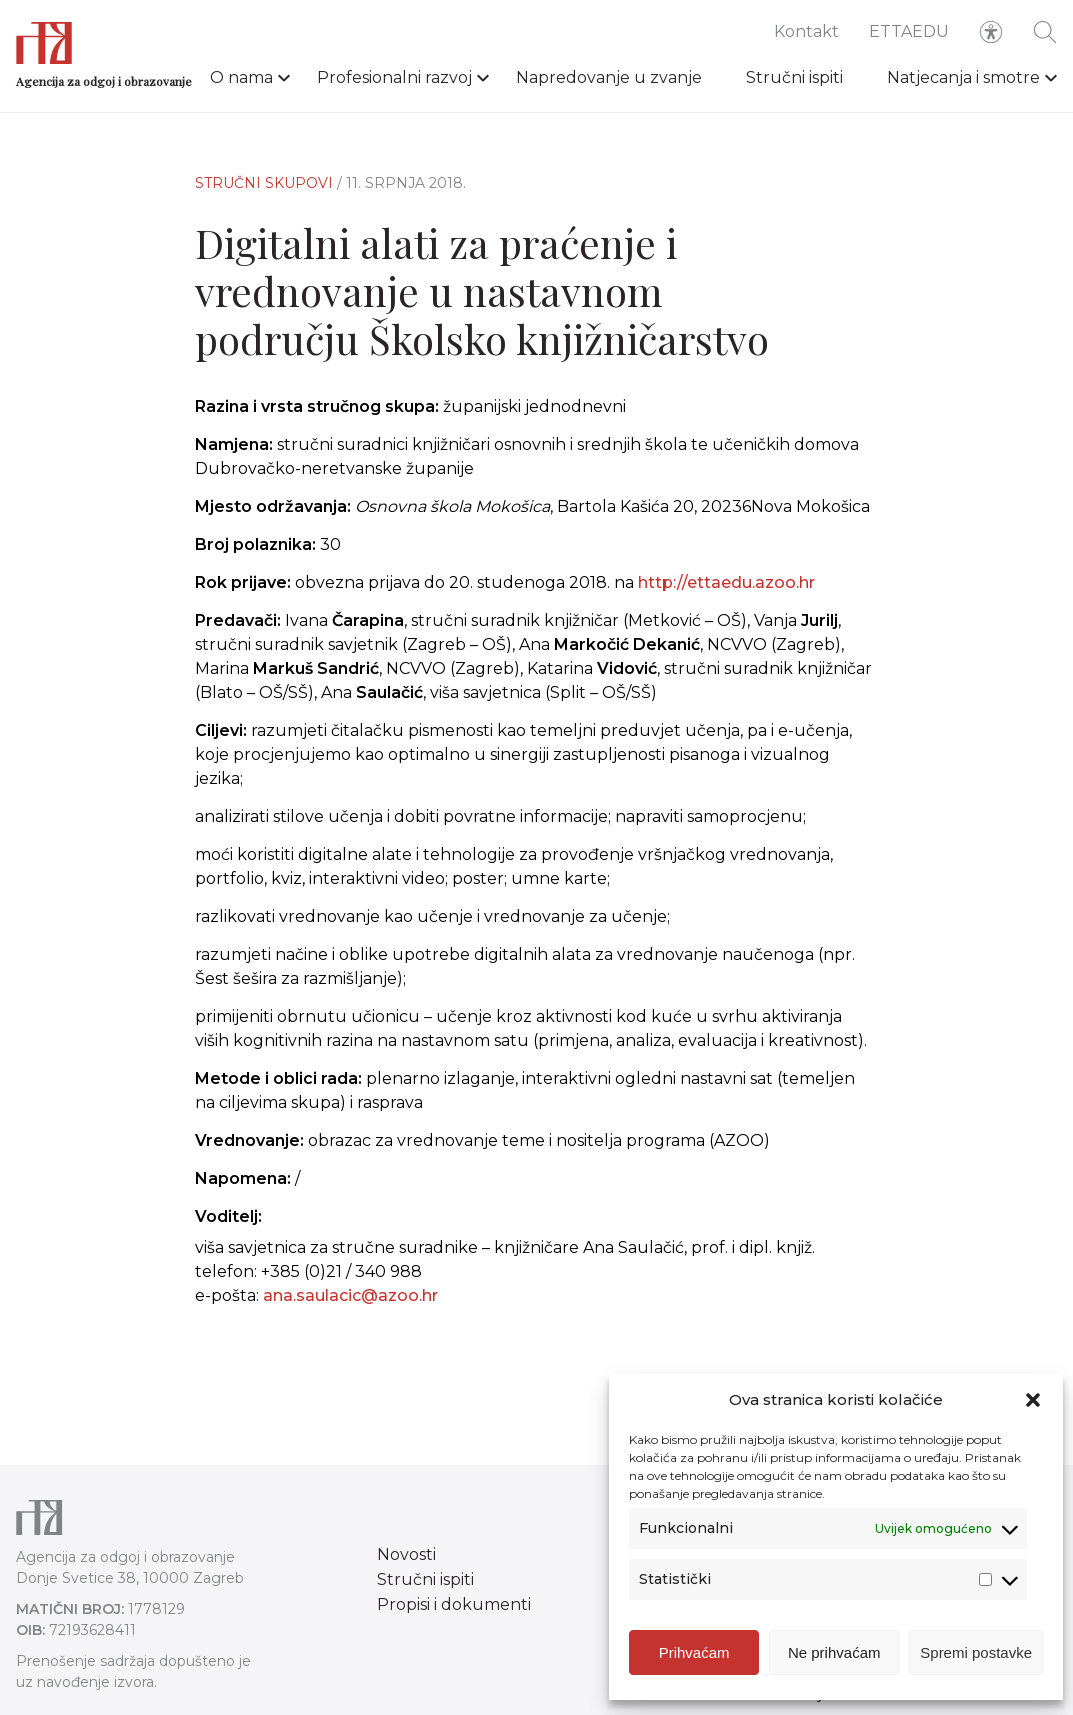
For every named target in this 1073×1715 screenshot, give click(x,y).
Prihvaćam (694, 1653)
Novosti (406, 1554)
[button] (1033, 1401)
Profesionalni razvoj (394, 77)
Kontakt (806, 31)
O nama (241, 77)
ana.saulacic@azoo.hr (350, 1295)
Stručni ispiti (794, 77)
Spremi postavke (976, 1653)
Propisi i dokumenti (454, 1604)
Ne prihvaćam (834, 1653)
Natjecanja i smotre (963, 77)
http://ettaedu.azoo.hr (726, 582)
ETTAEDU (909, 31)
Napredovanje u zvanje (609, 77)
